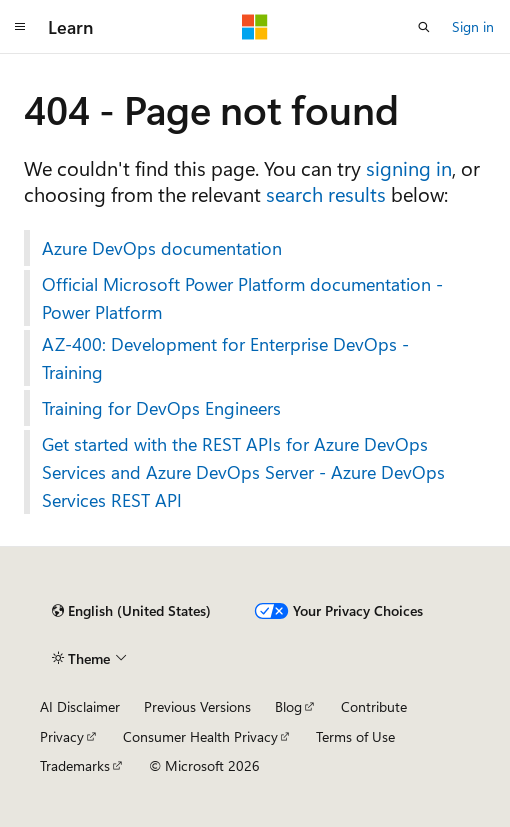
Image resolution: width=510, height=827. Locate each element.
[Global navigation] (20, 27)
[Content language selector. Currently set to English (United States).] (131, 611)
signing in (409, 167)
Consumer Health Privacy (200, 736)
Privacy (62, 736)
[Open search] (424, 27)
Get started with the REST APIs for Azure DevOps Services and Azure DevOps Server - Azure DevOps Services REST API (243, 472)
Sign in (473, 26)
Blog (288, 706)
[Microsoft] (255, 27)
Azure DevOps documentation (162, 248)
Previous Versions (197, 706)
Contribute (374, 706)
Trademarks (75, 765)
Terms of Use (355, 736)
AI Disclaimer (80, 706)
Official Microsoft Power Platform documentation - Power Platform (242, 298)
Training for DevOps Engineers (161, 408)
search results (326, 193)
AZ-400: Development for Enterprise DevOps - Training (225, 358)
